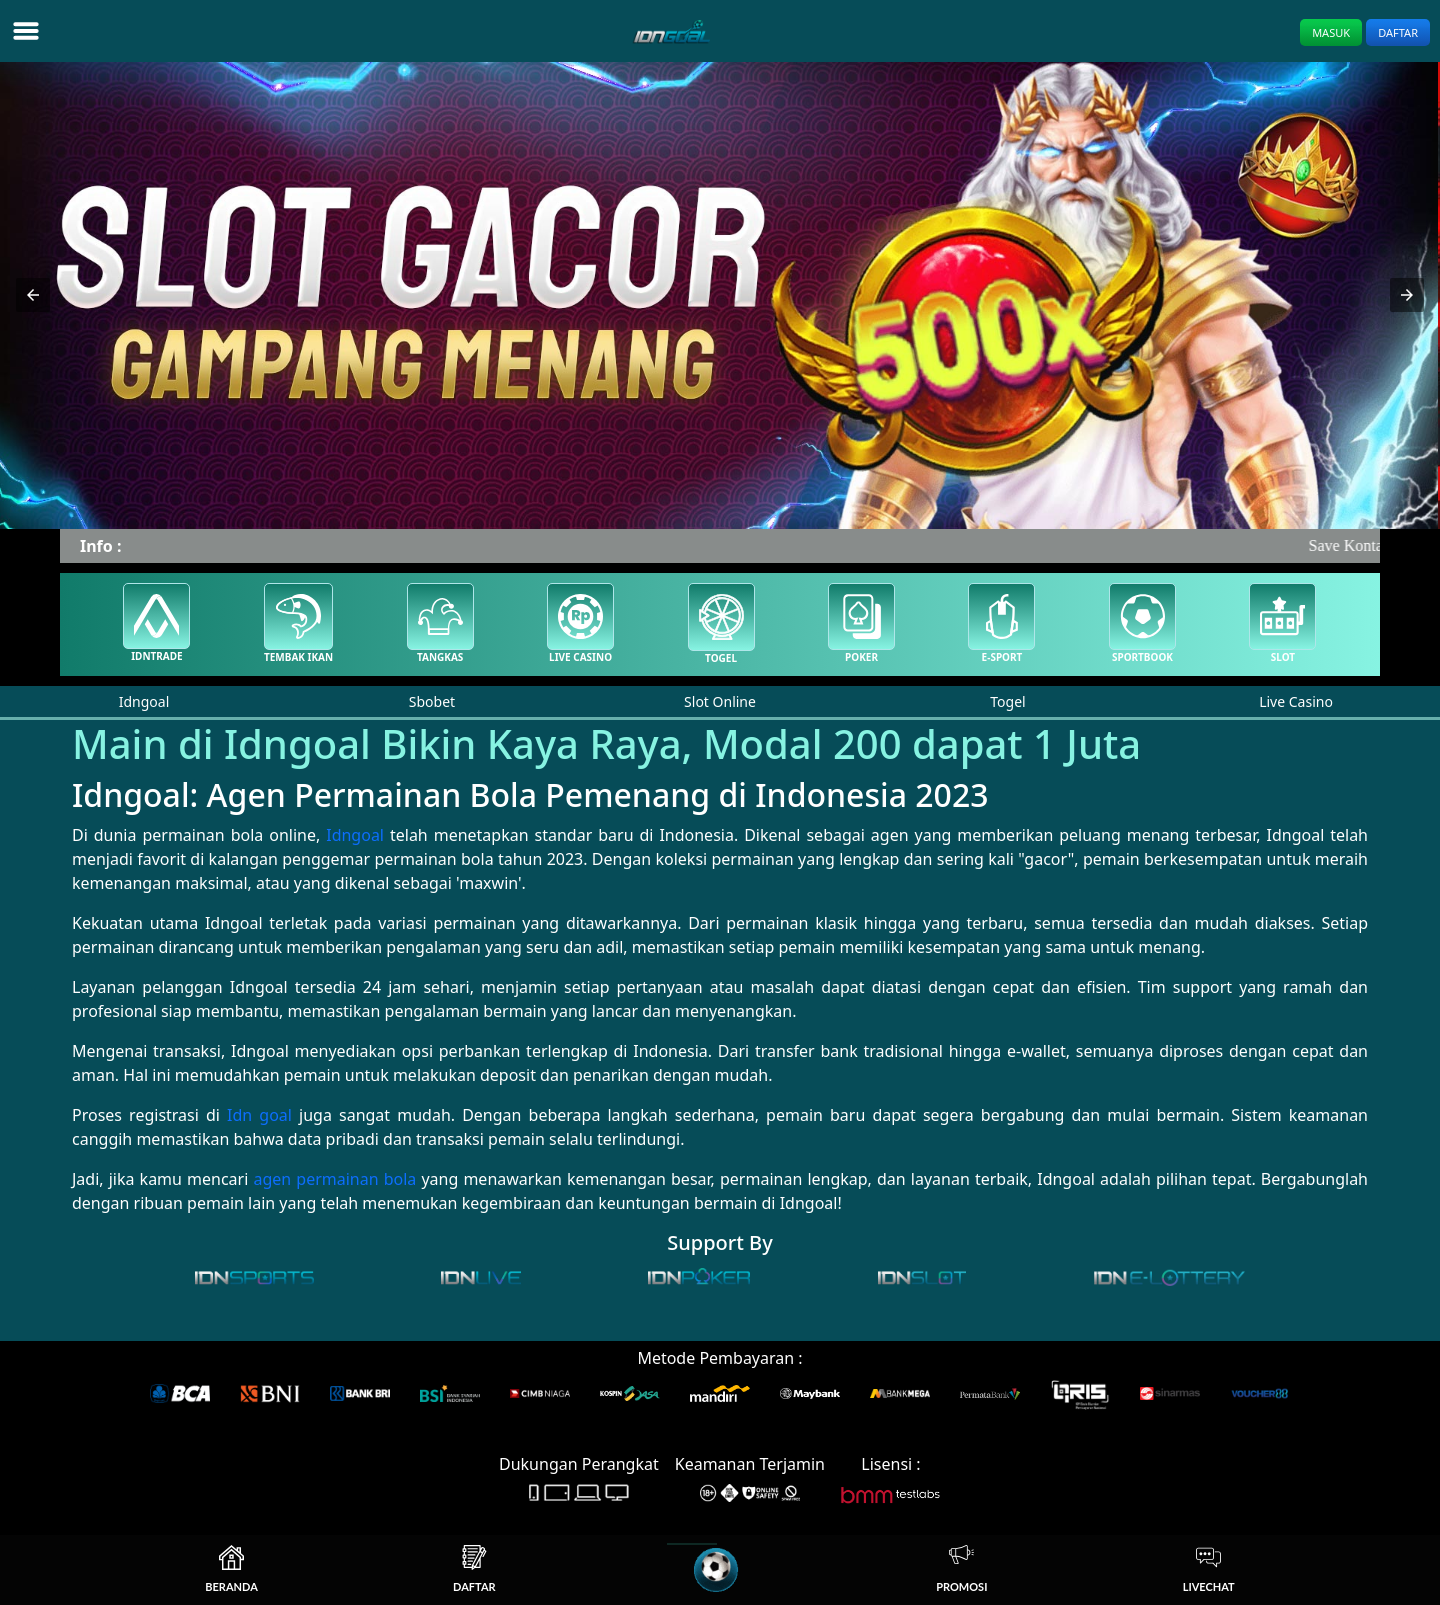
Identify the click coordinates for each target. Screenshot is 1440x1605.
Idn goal (259, 1115)
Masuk (1331, 32)
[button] (33, 295)
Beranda (231, 1569)
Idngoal (355, 835)
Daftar (1398, 32)
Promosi (961, 1569)
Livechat (1209, 1569)
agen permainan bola (334, 1179)
